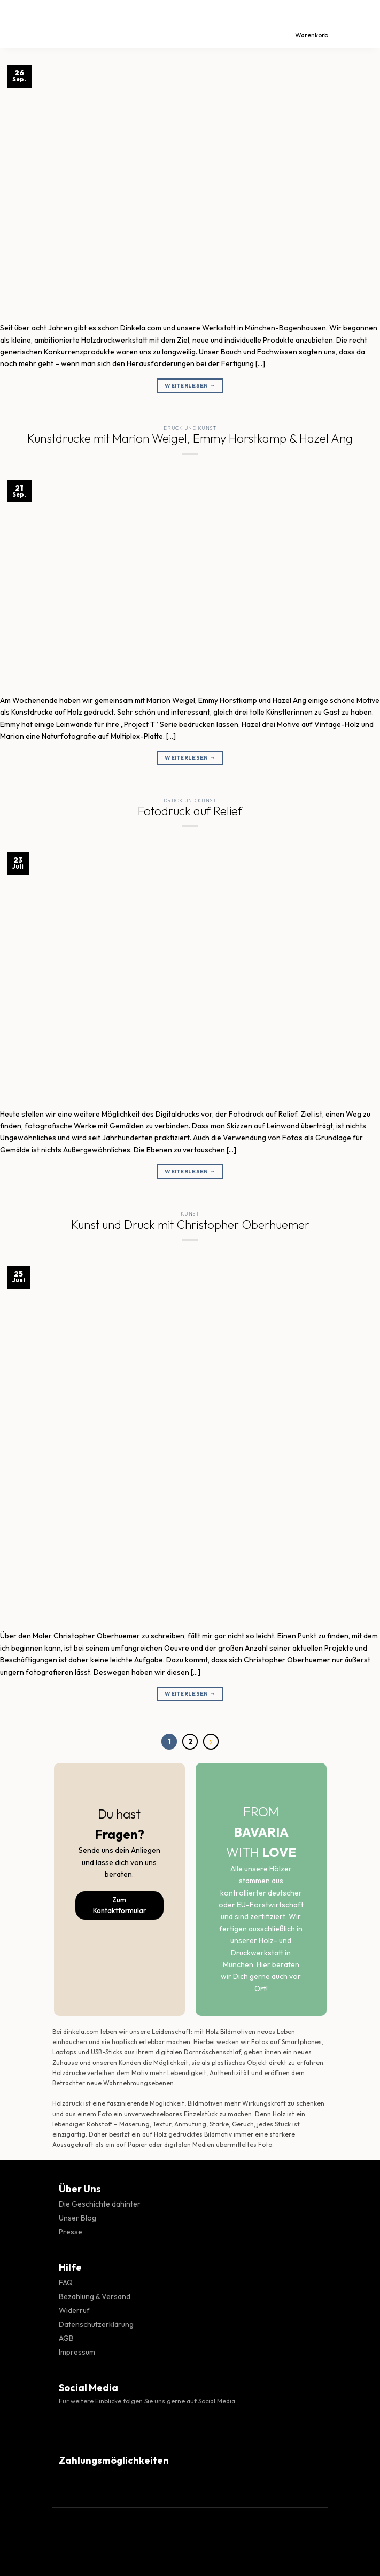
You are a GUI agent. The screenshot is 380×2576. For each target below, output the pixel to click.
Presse (70, 2232)
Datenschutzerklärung (96, 2324)
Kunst (190, 1213)
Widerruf (74, 2310)
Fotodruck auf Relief (190, 810)
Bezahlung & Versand (94, 2296)
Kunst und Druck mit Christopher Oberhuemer (190, 1224)
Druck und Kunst (190, 427)
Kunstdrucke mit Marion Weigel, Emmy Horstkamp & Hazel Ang (190, 438)
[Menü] (18, 24)
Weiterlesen (190, 385)
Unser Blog (77, 2218)
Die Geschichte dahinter (100, 2204)
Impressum (77, 2352)
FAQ (66, 2282)
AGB (66, 2338)
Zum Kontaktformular (119, 1905)
